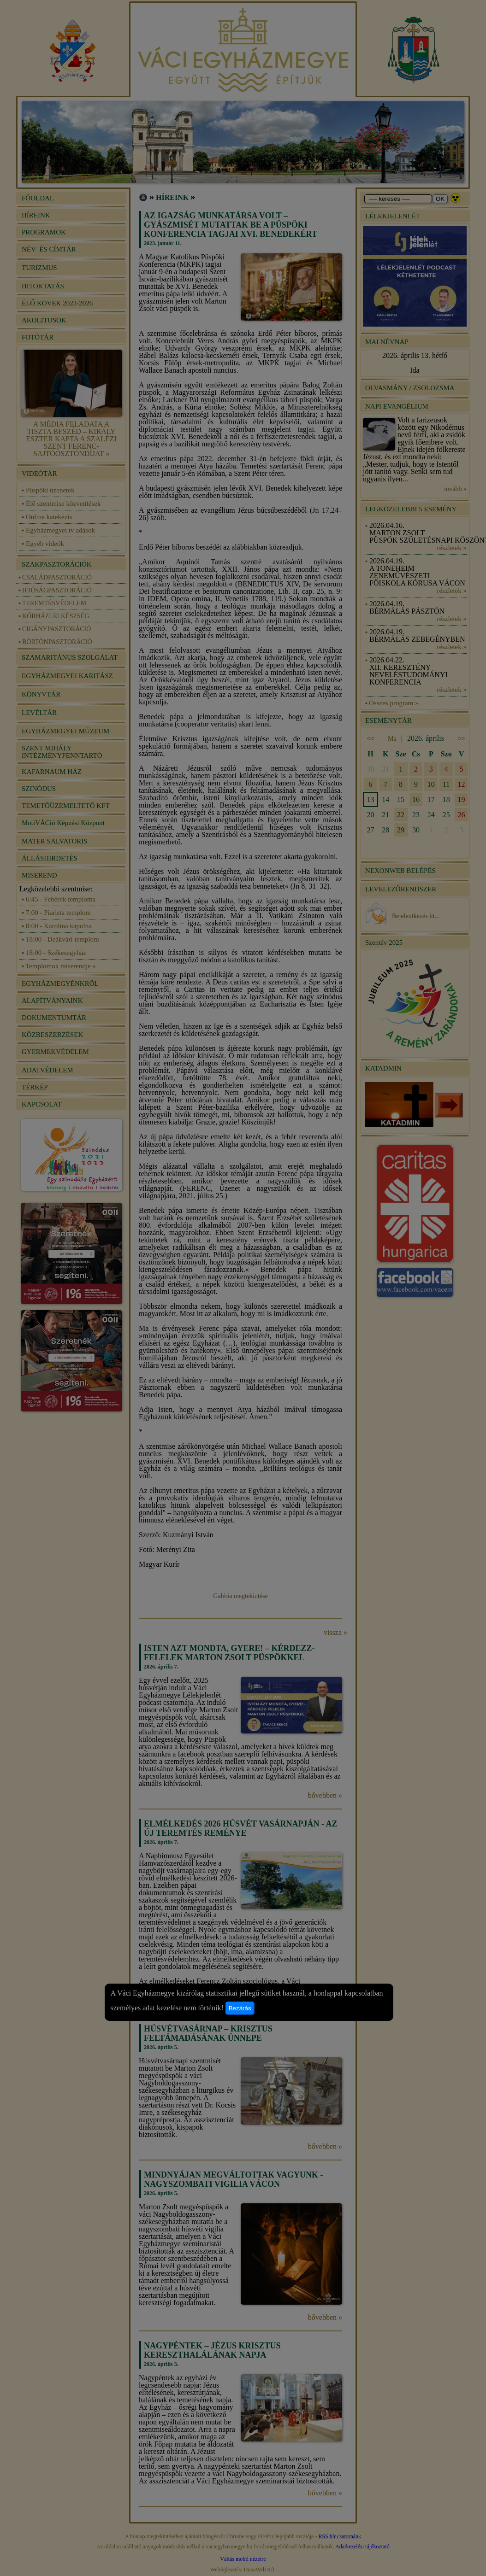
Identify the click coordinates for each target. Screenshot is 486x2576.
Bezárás (240, 2008)
